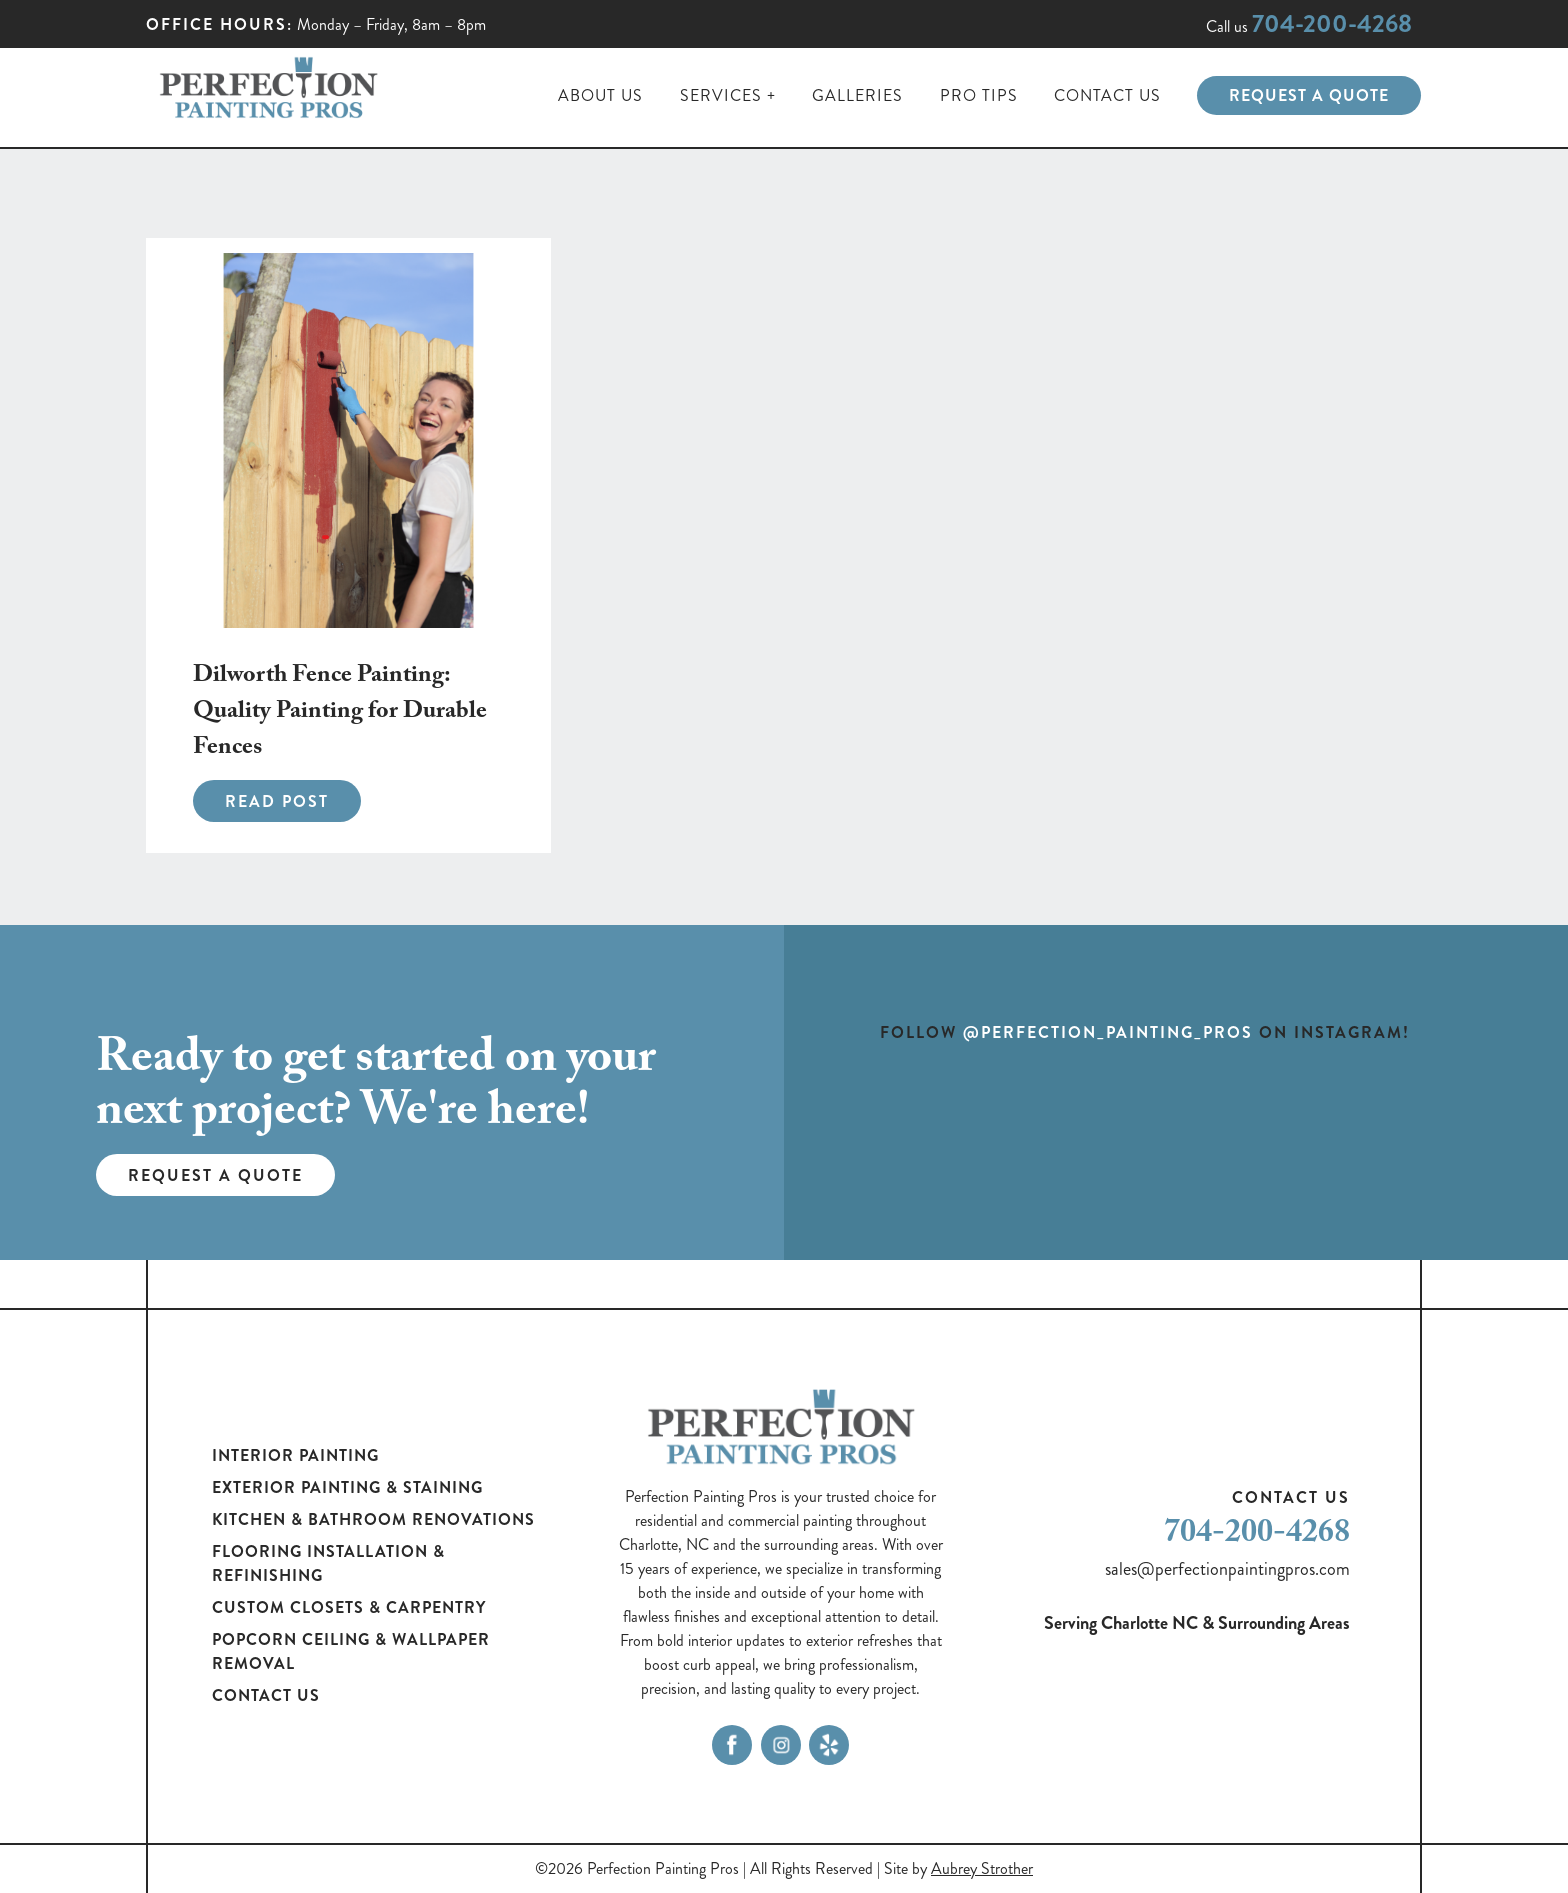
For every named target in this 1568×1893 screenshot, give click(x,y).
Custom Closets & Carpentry (349, 1607)
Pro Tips (979, 95)
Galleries (857, 95)
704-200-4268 (1332, 24)
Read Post (277, 801)
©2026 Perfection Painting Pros (637, 1868)
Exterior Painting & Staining (347, 1487)
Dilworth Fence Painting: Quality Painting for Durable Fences (340, 713)
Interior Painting (295, 1455)
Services (721, 95)
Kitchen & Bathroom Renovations (373, 1519)
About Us (600, 95)
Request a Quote (1309, 95)
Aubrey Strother (982, 1868)
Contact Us (1107, 95)
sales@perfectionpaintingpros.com (1227, 1569)
